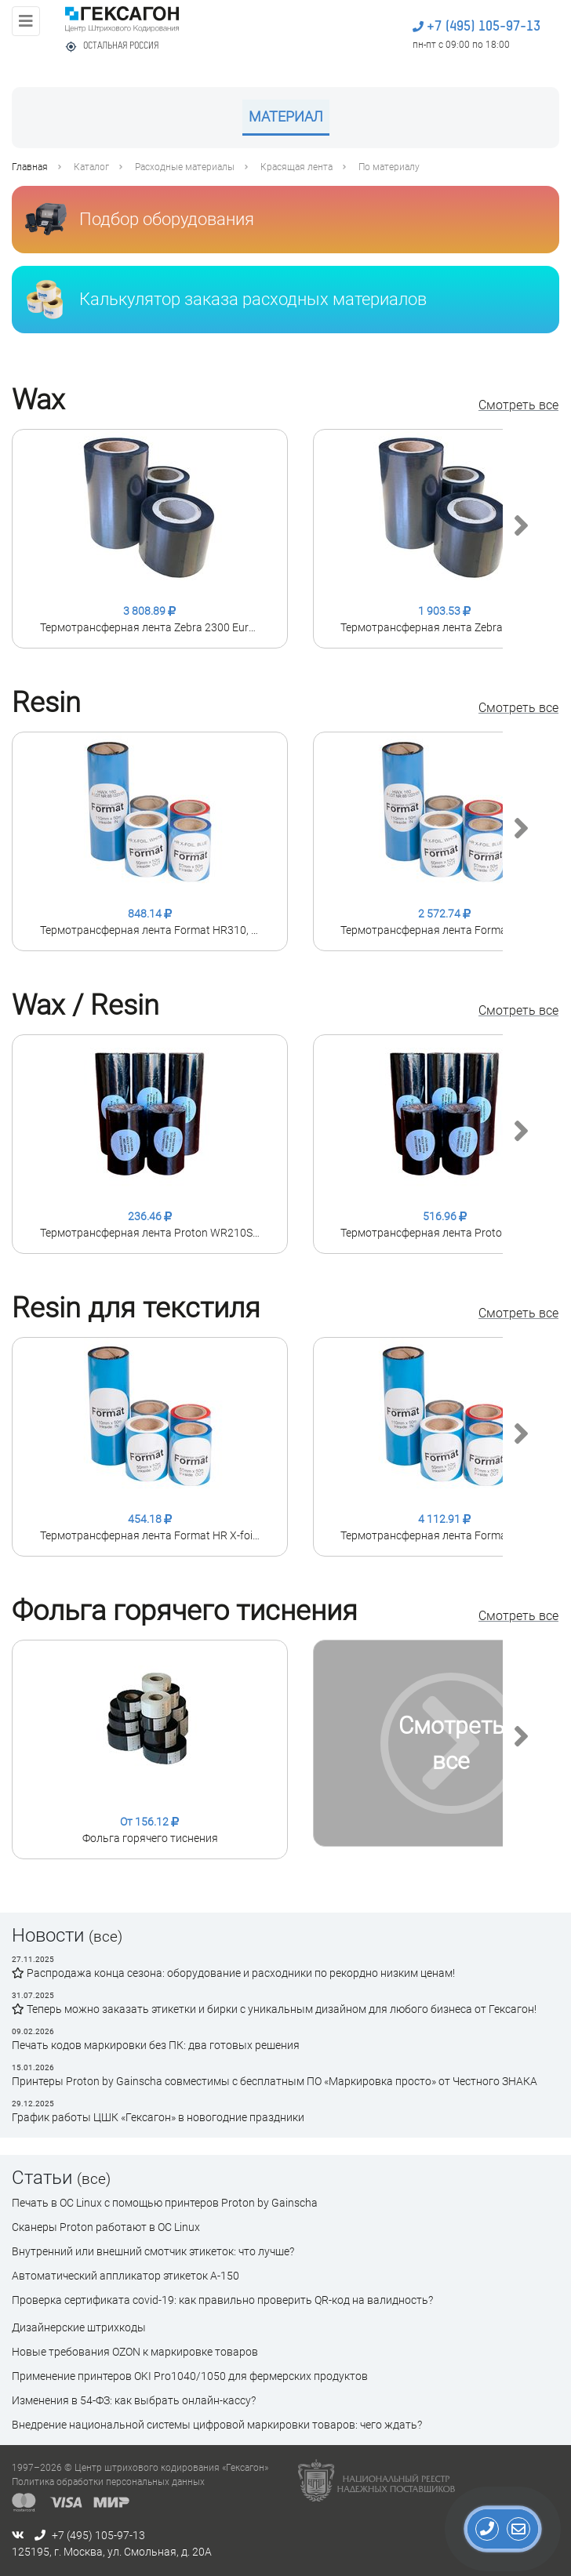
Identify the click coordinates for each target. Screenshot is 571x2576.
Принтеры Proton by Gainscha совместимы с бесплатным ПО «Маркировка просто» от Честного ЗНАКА (274, 2081)
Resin (46, 702)
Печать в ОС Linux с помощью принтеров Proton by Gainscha (165, 2202)
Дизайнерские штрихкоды (79, 2327)
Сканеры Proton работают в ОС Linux (106, 2227)
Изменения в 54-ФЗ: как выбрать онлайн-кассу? (134, 2400)
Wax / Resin (85, 1005)
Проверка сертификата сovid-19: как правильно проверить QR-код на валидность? (222, 2300)
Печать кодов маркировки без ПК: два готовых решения (156, 2045)
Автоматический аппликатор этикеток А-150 (125, 2275)
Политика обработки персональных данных (108, 2481)
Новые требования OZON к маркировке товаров (135, 2351)
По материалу (389, 167)
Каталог (91, 167)
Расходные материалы (185, 167)
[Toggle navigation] (26, 21)
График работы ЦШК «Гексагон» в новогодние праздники (158, 2117)
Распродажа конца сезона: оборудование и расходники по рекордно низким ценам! (233, 1973)
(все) (105, 1936)
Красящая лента (296, 167)
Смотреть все (518, 405)
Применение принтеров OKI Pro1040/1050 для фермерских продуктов (190, 2376)
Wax (38, 399)
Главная (30, 167)
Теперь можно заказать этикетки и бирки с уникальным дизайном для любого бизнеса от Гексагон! (274, 2009)
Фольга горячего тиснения (185, 1610)
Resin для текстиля (136, 1308)
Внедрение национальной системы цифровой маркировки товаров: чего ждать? (217, 2424)
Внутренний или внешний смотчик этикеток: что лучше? (153, 2251)
